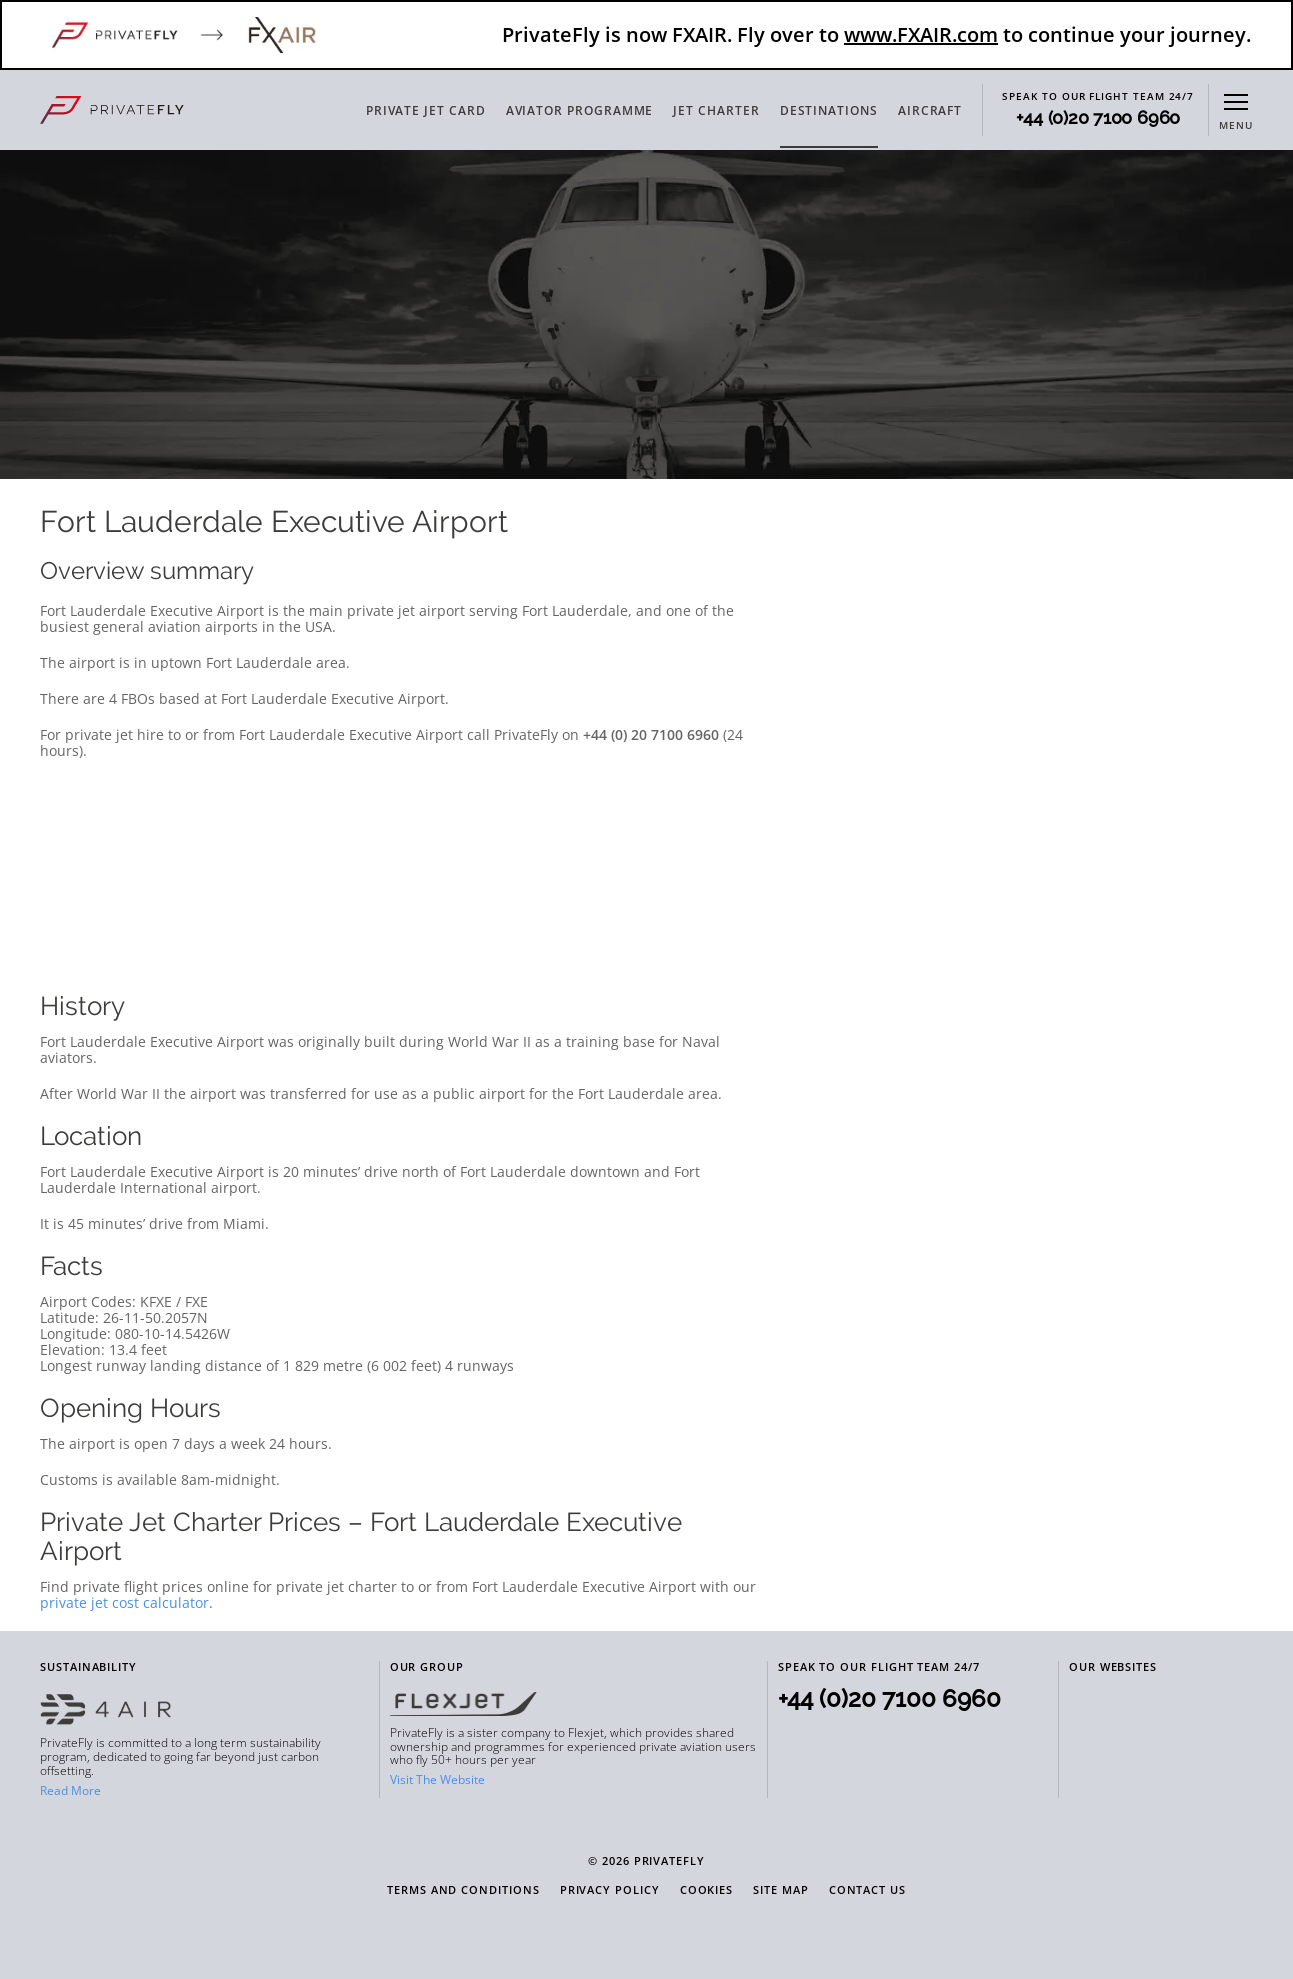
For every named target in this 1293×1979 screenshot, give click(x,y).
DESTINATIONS (829, 110)
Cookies (707, 1890)
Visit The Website (437, 1779)
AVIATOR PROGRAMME (580, 110)
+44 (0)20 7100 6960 (1098, 118)
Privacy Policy (610, 1890)
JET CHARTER (716, 110)
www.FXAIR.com (921, 34)
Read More (70, 1790)
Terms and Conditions (463, 1890)
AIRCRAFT (930, 110)
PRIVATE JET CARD (426, 110)
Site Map (780, 1890)
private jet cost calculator (124, 1602)
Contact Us (867, 1890)
